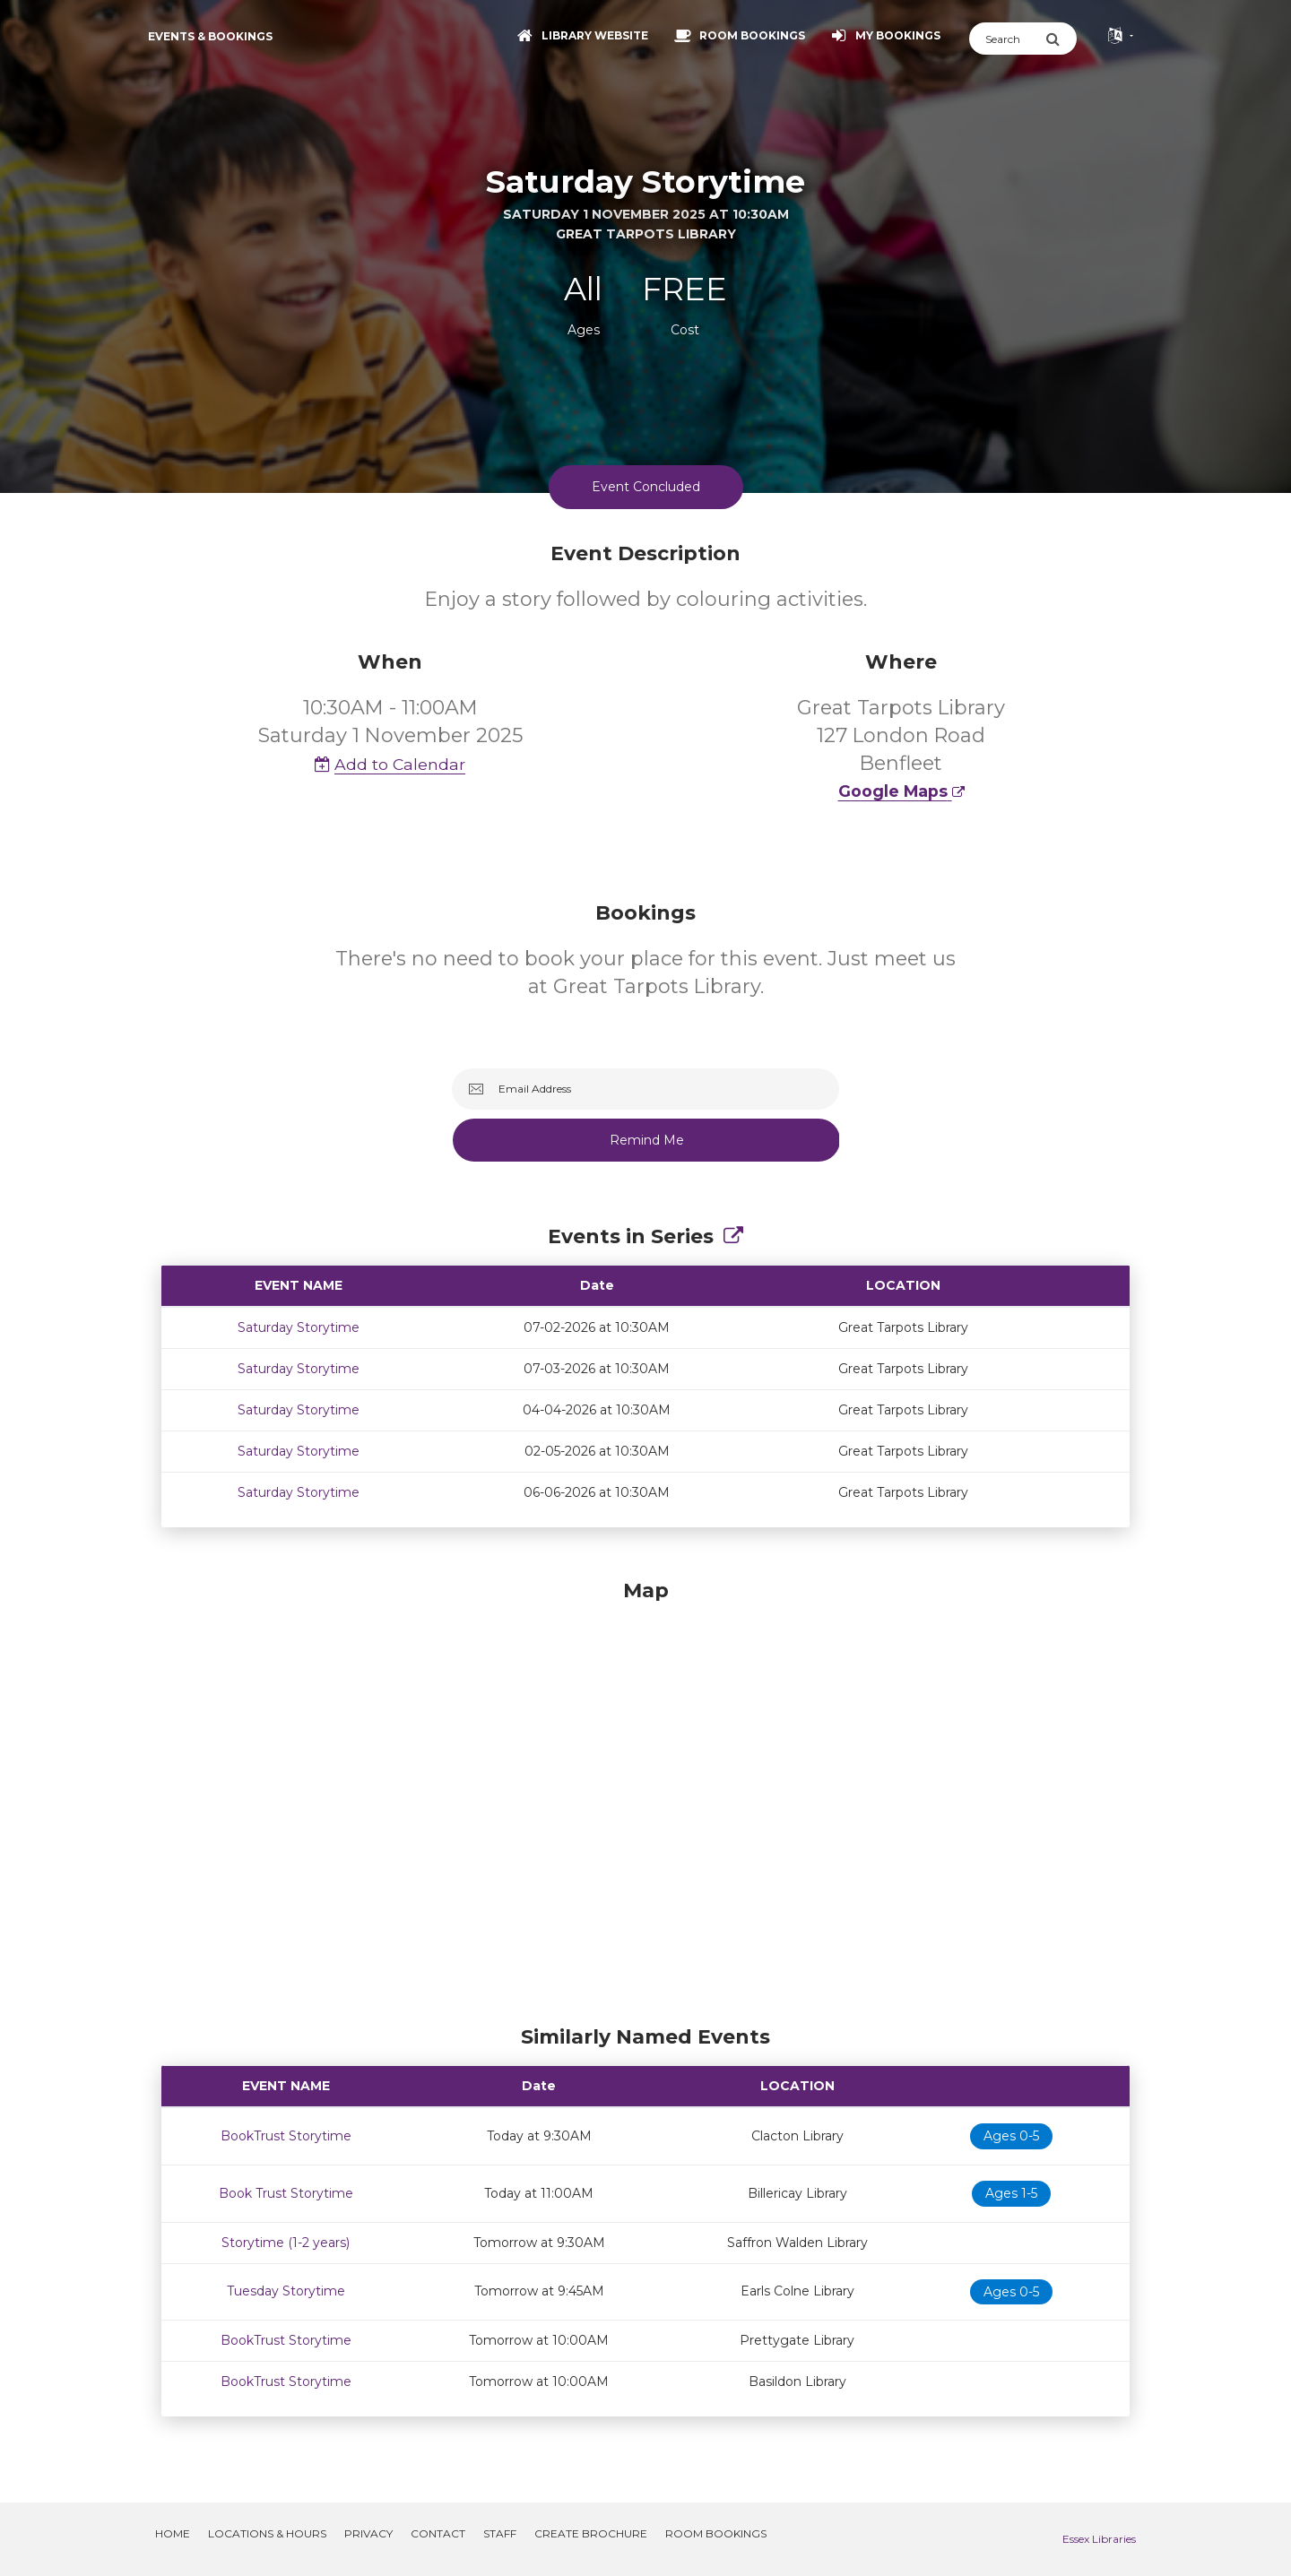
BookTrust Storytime (286, 2136)
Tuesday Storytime (286, 2291)
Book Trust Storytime (286, 2193)
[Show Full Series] (733, 1236)
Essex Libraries (1099, 2539)
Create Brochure (590, 2533)
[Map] (645, 1798)
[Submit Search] (1061, 38)
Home (172, 2533)
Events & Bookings (210, 36)
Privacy (368, 2533)
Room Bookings (716, 2533)
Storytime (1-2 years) (285, 2243)
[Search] (1007, 38)
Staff (499, 2533)
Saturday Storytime (299, 1327)
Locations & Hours (267, 2533)
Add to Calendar (390, 764)
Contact (438, 2533)
